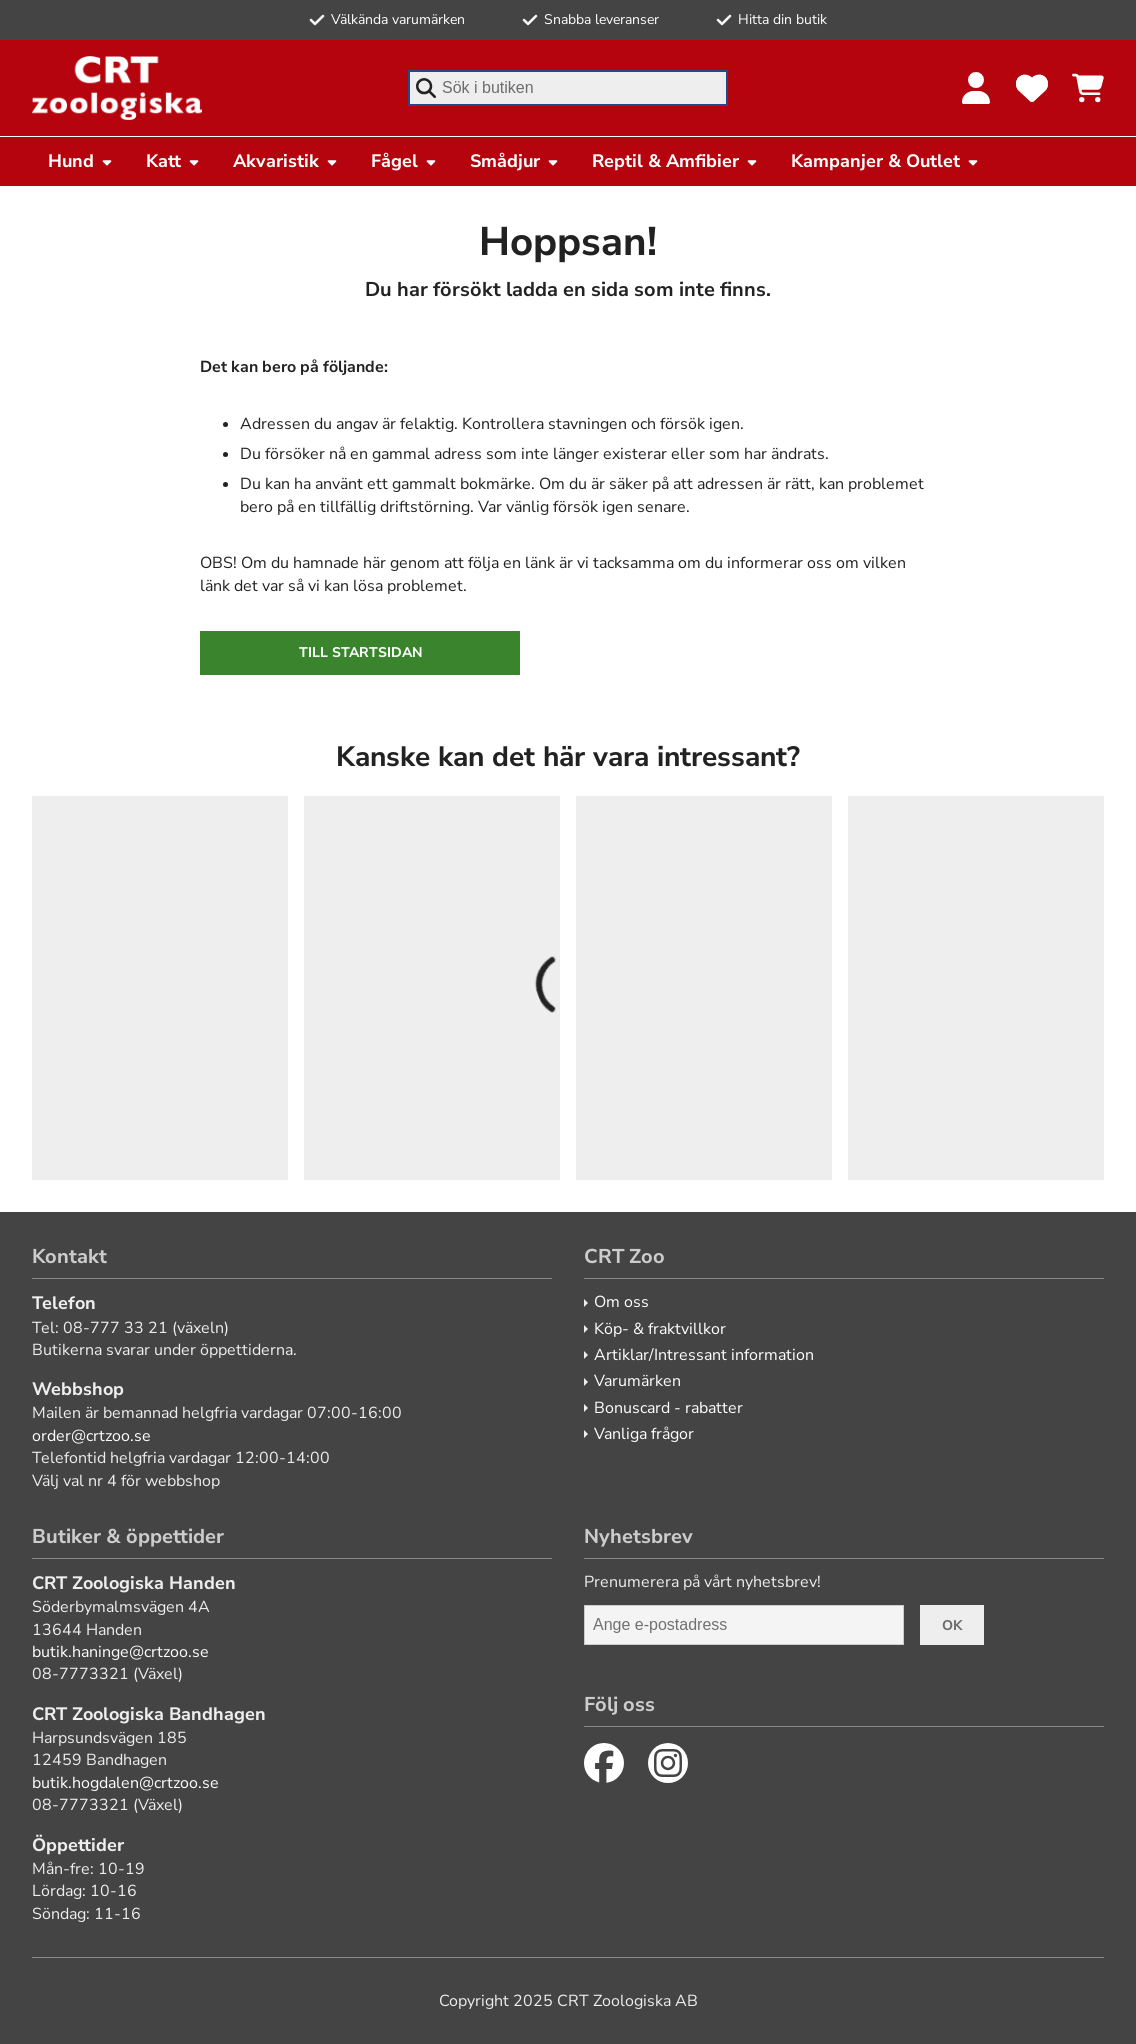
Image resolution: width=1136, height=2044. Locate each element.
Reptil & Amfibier (675, 161)
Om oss (621, 1302)
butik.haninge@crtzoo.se (120, 1652)
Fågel (404, 161)
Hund (81, 161)
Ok (952, 1625)
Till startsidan (360, 652)
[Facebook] (604, 1763)
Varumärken (637, 1381)
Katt (173, 161)
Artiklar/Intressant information (704, 1355)
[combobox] (568, 88)
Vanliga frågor (644, 1434)
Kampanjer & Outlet (885, 161)
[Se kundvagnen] (1088, 88)
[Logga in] (976, 88)
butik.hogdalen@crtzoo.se (125, 1783)
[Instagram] (668, 1763)
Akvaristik (286, 161)
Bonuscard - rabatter (668, 1408)
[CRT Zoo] (117, 88)
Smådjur (515, 161)
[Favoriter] (1032, 88)
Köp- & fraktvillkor (660, 1329)
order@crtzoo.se (91, 1436)
